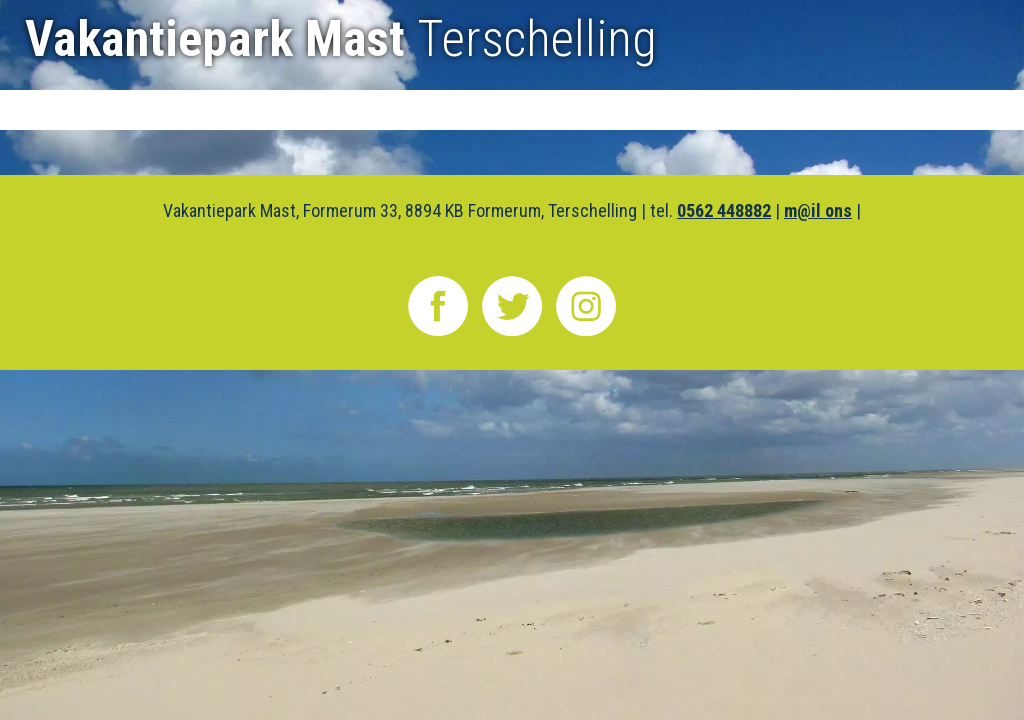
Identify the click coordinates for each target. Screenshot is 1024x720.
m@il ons (818, 210)
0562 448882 (724, 210)
